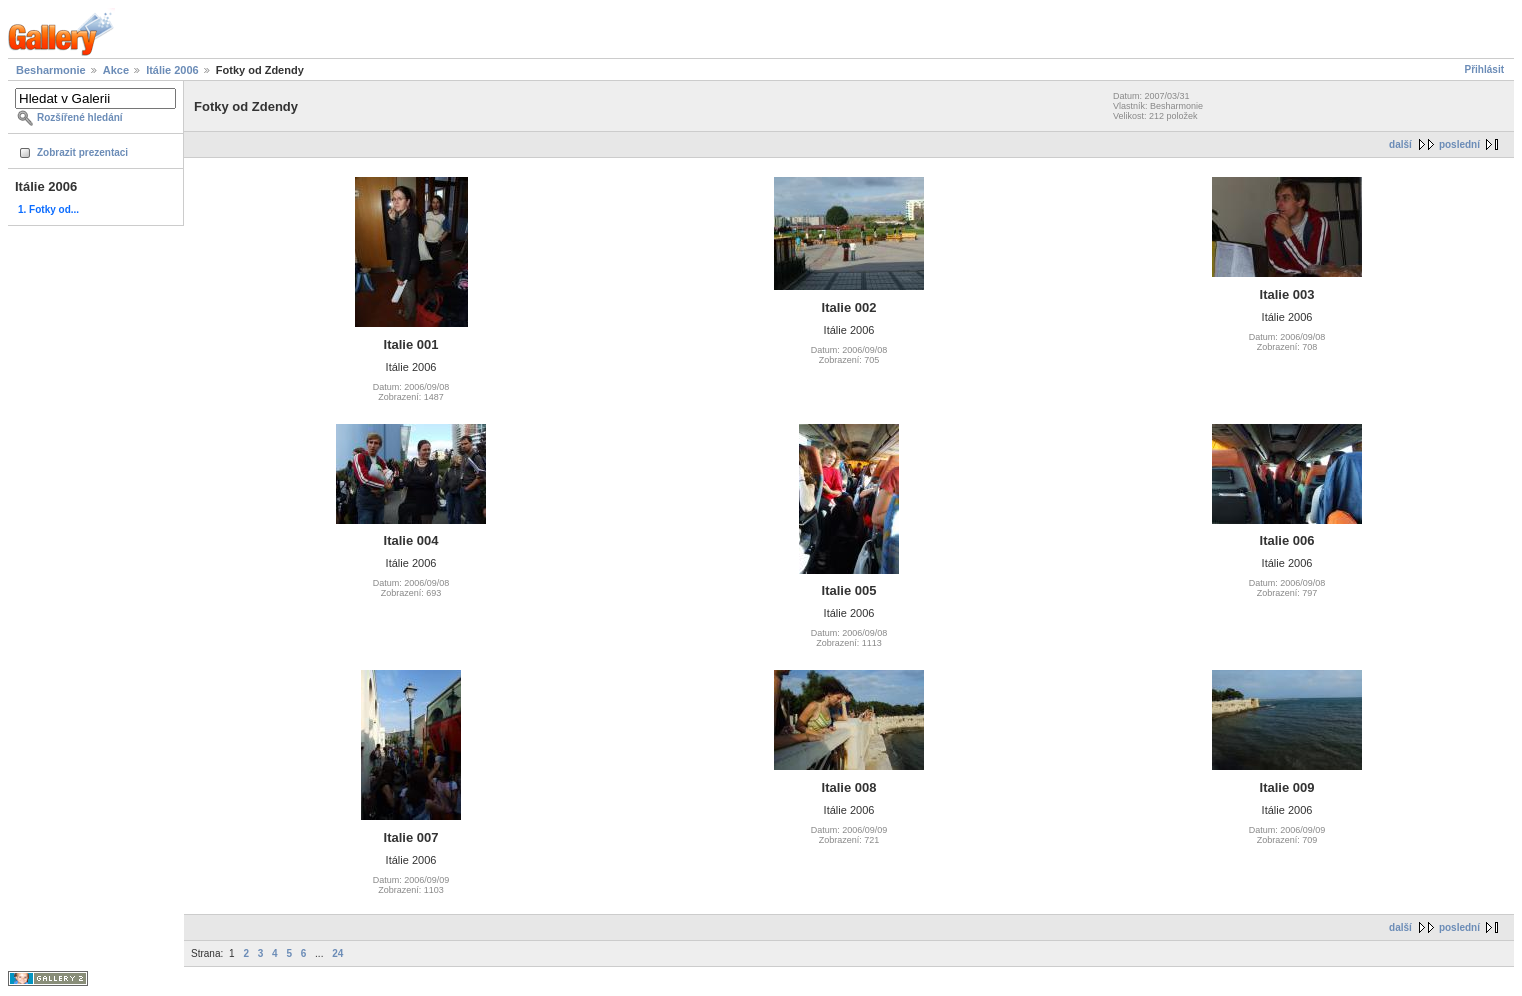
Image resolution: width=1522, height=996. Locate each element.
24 (337, 953)
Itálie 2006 (172, 70)
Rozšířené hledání (80, 117)
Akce (116, 70)
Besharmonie (51, 70)
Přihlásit (1484, 69)
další (1400, 144)
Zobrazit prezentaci (82, 152)
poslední (1459, 144)
